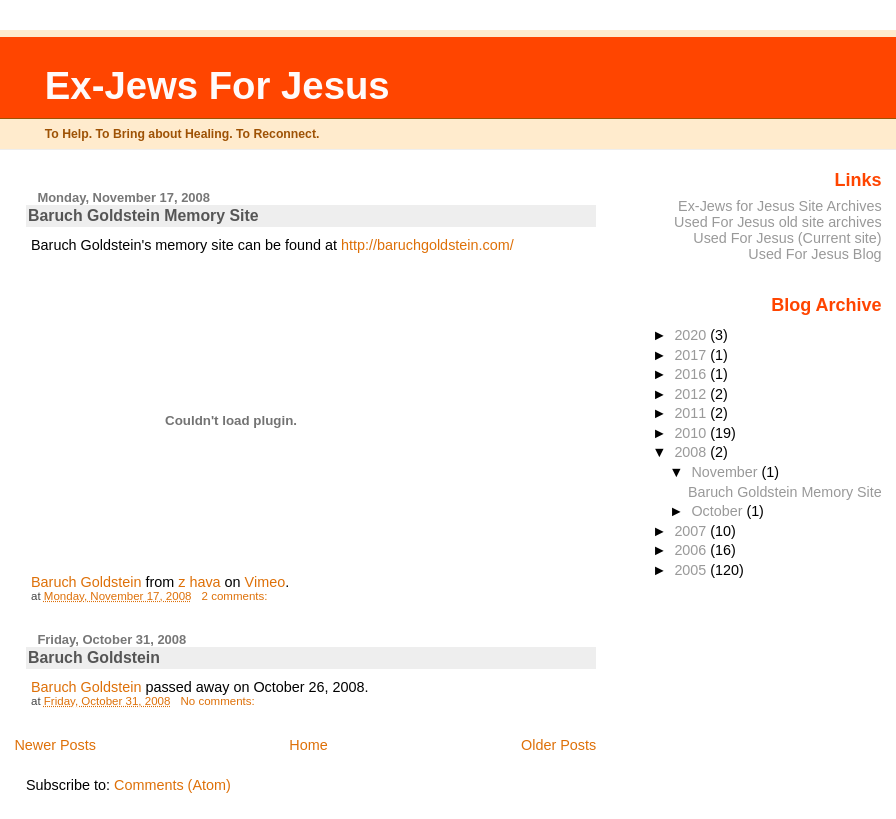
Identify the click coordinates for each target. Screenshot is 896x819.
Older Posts (558, 745)
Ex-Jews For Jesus (217, 85)
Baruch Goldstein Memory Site (143, 215)
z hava (199, 582)
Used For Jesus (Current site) (787, 238)
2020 (692, 335)
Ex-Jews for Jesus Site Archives (780, 206)
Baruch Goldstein (86, 582)
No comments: (218, 701)
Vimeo (265, 582)
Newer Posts (55, 745)
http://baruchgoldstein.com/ (427, 245)
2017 (692, 355)
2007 (692, 531)
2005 (692, 570)
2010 (692, 433)
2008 (692, 452)
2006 (692, 550)
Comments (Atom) (172, 785)
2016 (692, 374)
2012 (692, 394)
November (726, 472)
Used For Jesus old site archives (778, 222)
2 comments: (236, 596)
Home (308, 745)
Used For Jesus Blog (814, 254)
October (718, 511)
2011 (692, 413)
